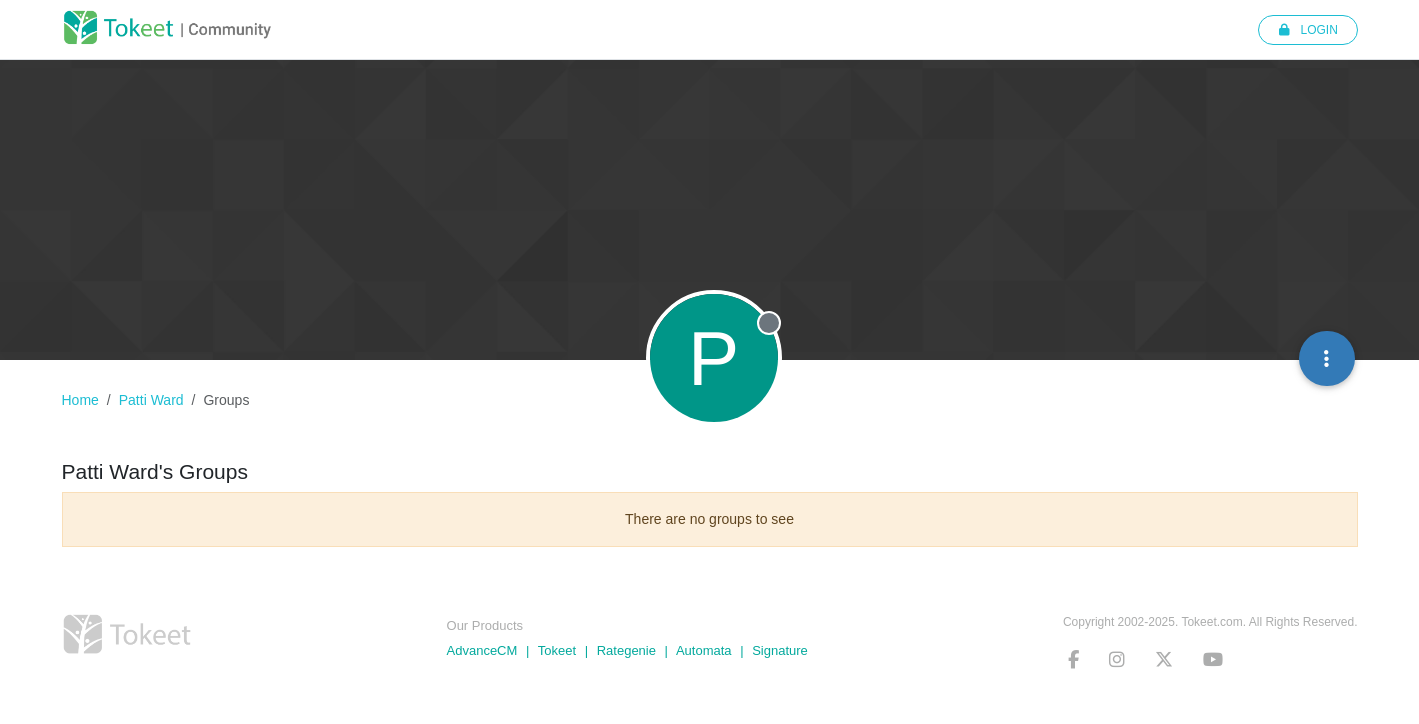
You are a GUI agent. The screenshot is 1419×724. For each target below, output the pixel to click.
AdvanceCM (482, 650)
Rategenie (626, 650)
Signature (780, 650)
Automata (704, 650)
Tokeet (557, 650)
